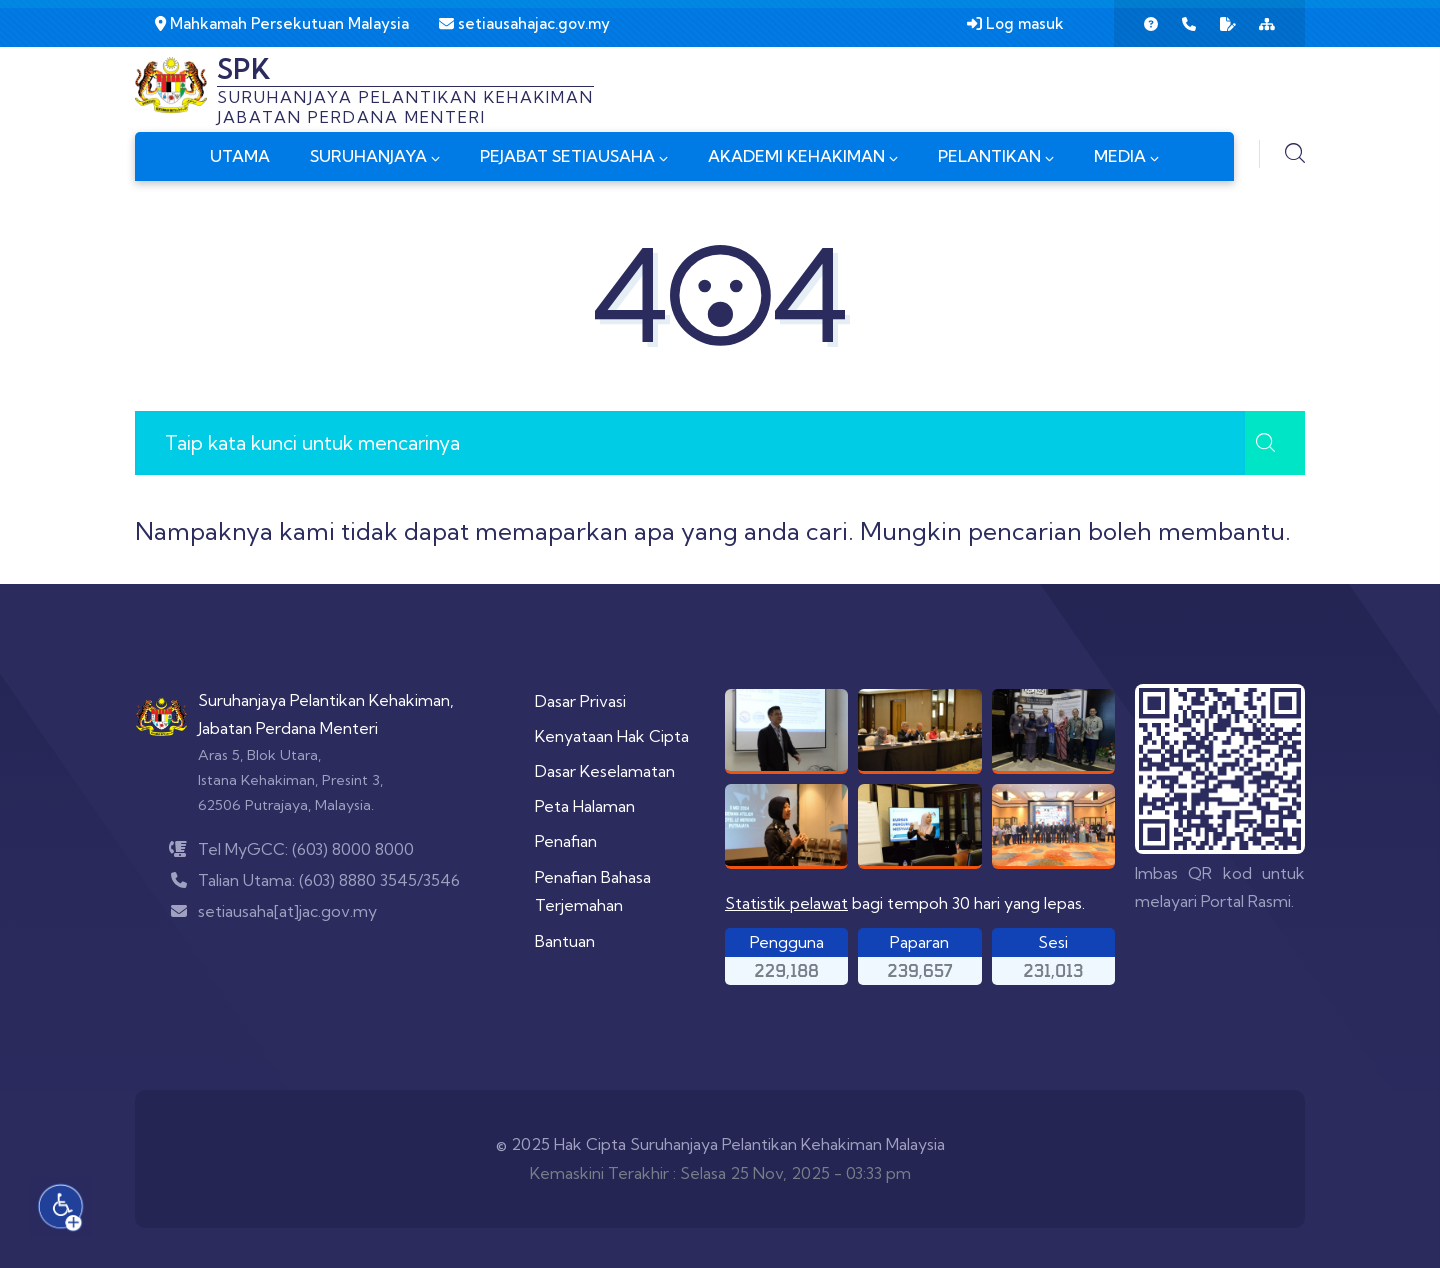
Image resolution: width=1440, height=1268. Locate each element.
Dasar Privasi (580, 701)
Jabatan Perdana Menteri (288, 728)
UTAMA (240, 156)
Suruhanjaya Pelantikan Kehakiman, (326, 700)
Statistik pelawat (786, 903)
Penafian (566, 841)
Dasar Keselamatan (605, 771)
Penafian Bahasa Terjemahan (593, 891)
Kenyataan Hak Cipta (612, 736)
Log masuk (1015, 23)
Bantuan (565, 941)
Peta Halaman (585, 806)
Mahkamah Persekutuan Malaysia (282, 23)
